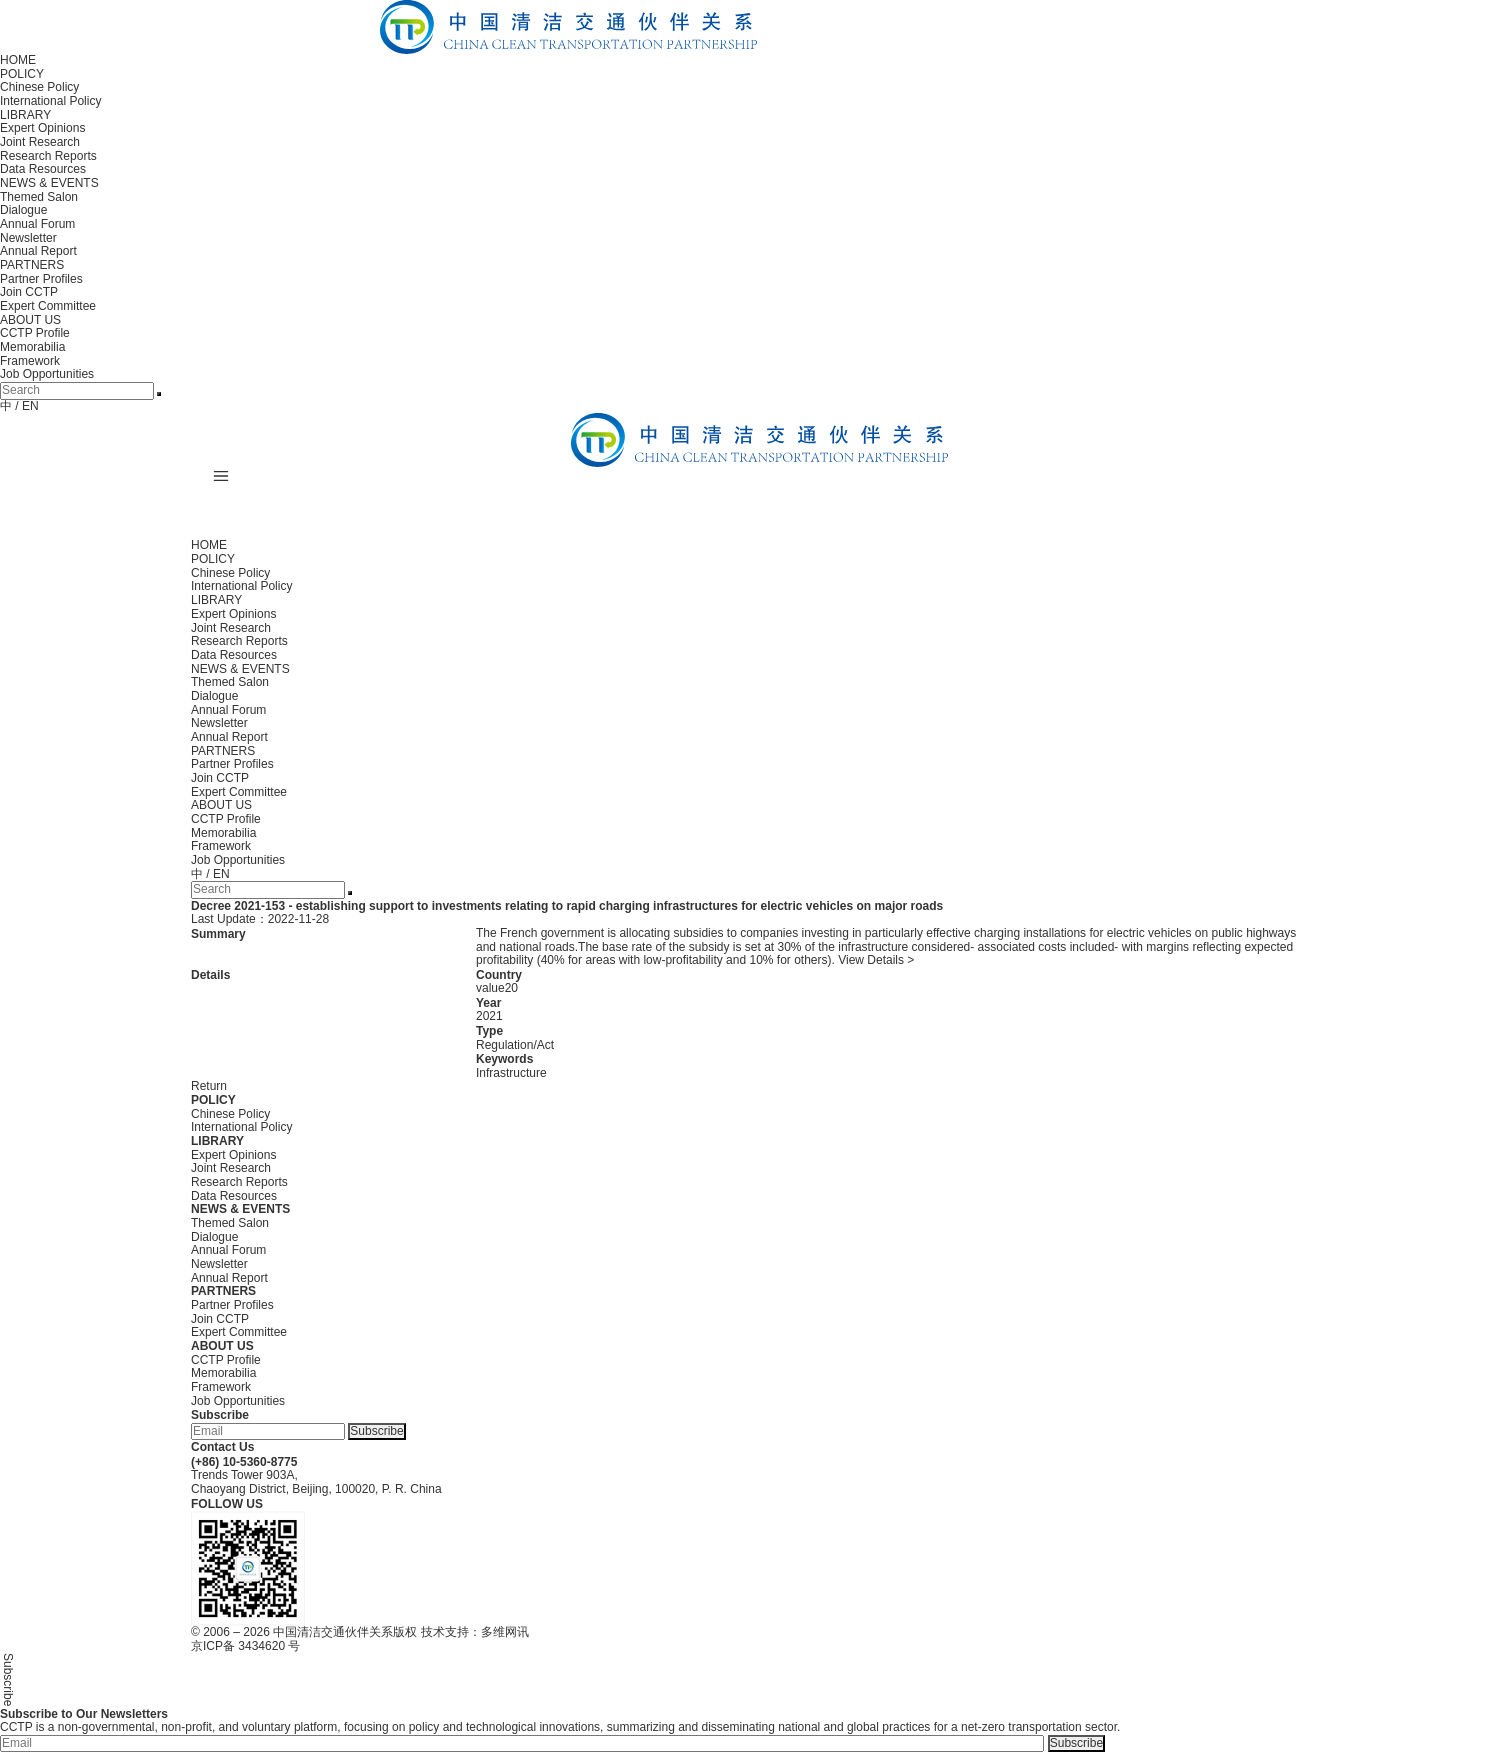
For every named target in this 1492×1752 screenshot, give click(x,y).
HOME (18, 60)
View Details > (876, 960)
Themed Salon (39, 197)
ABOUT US (30, 320)
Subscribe (376, 1431)
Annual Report (38, 251)
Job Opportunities (47, 374)
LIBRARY (25, 115)
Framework (30, 361)
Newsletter (28, 238)
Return (209, 1086)
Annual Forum (37, 224)
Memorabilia (32, 347)
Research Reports (48, 156)
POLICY (22, 74)
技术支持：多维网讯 (475, 1632)
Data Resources (43, 169)
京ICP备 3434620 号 (245, 1646)
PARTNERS (32, 265)
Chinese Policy (39, 87)
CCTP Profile (35, 333)
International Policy (50, 101)
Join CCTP (29, 292)
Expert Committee (48, 306)
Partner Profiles (41, 279)
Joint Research (40, 142)
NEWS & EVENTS (49, 183)
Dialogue (23, 210)
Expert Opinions (42, 128)
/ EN (26, 406)
